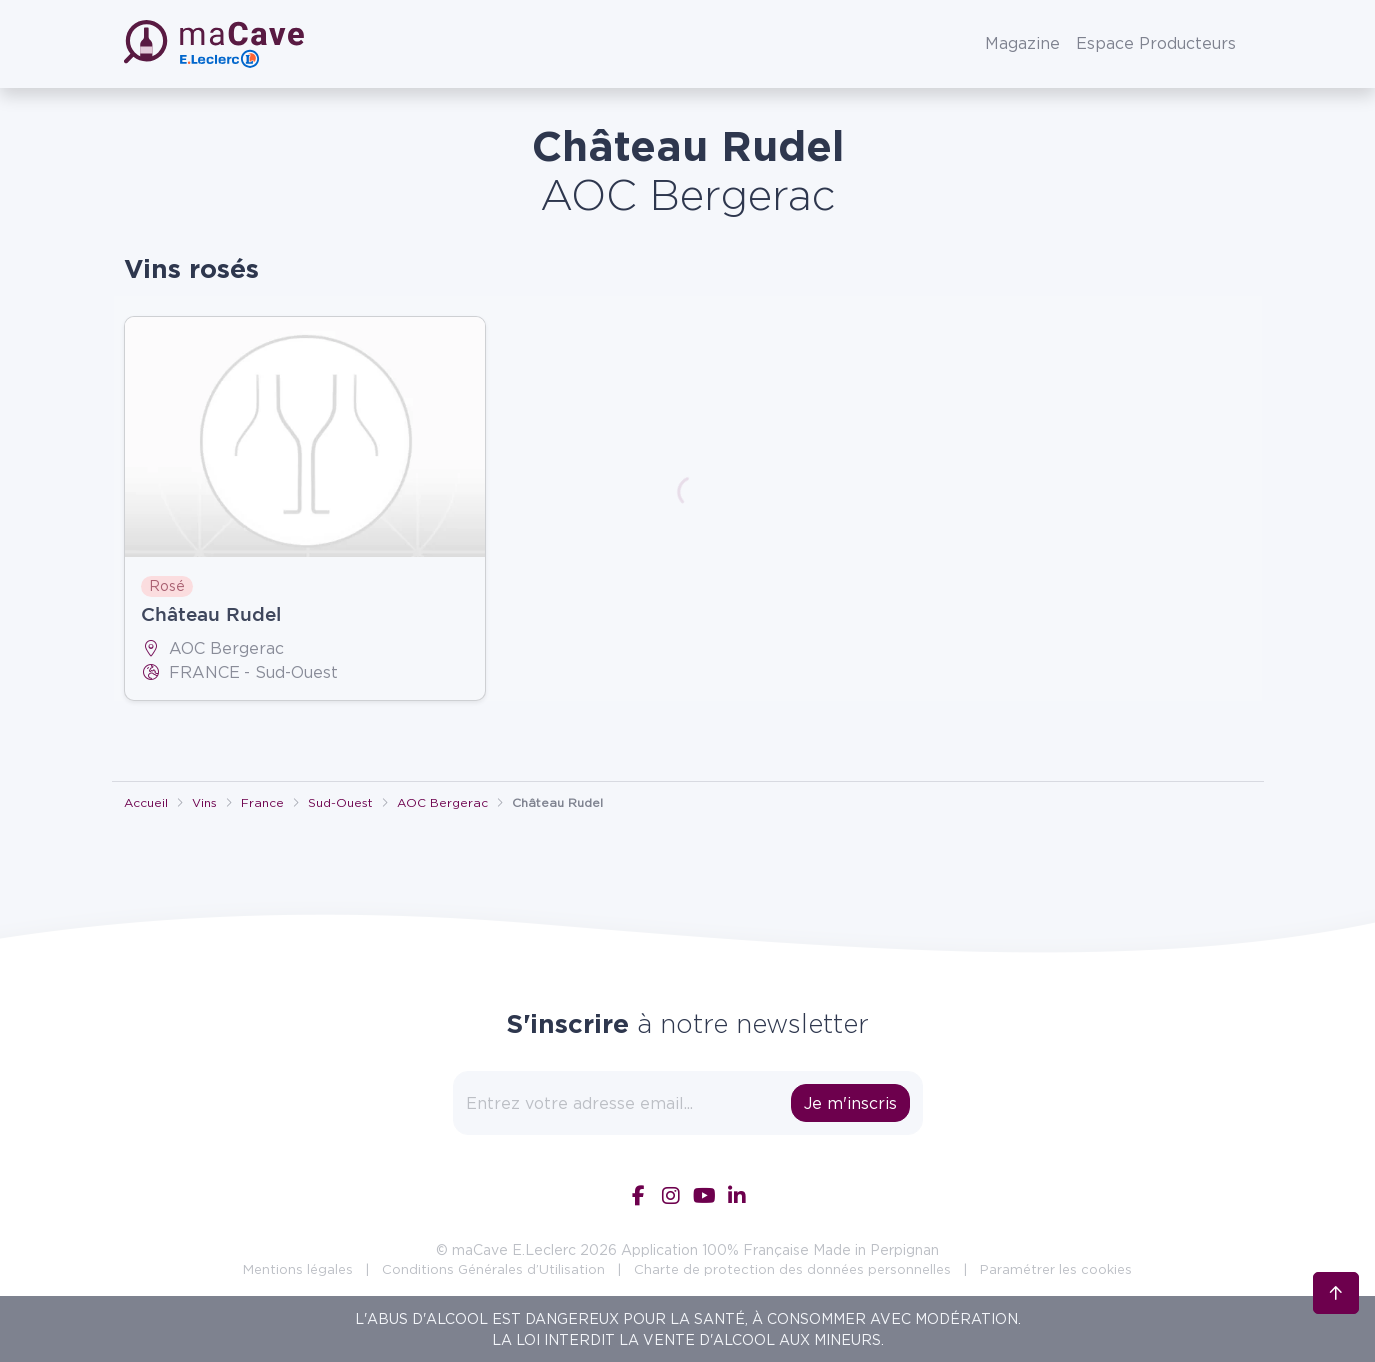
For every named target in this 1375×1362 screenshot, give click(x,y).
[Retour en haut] (1336, 1288)
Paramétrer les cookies (1056, 1269)
